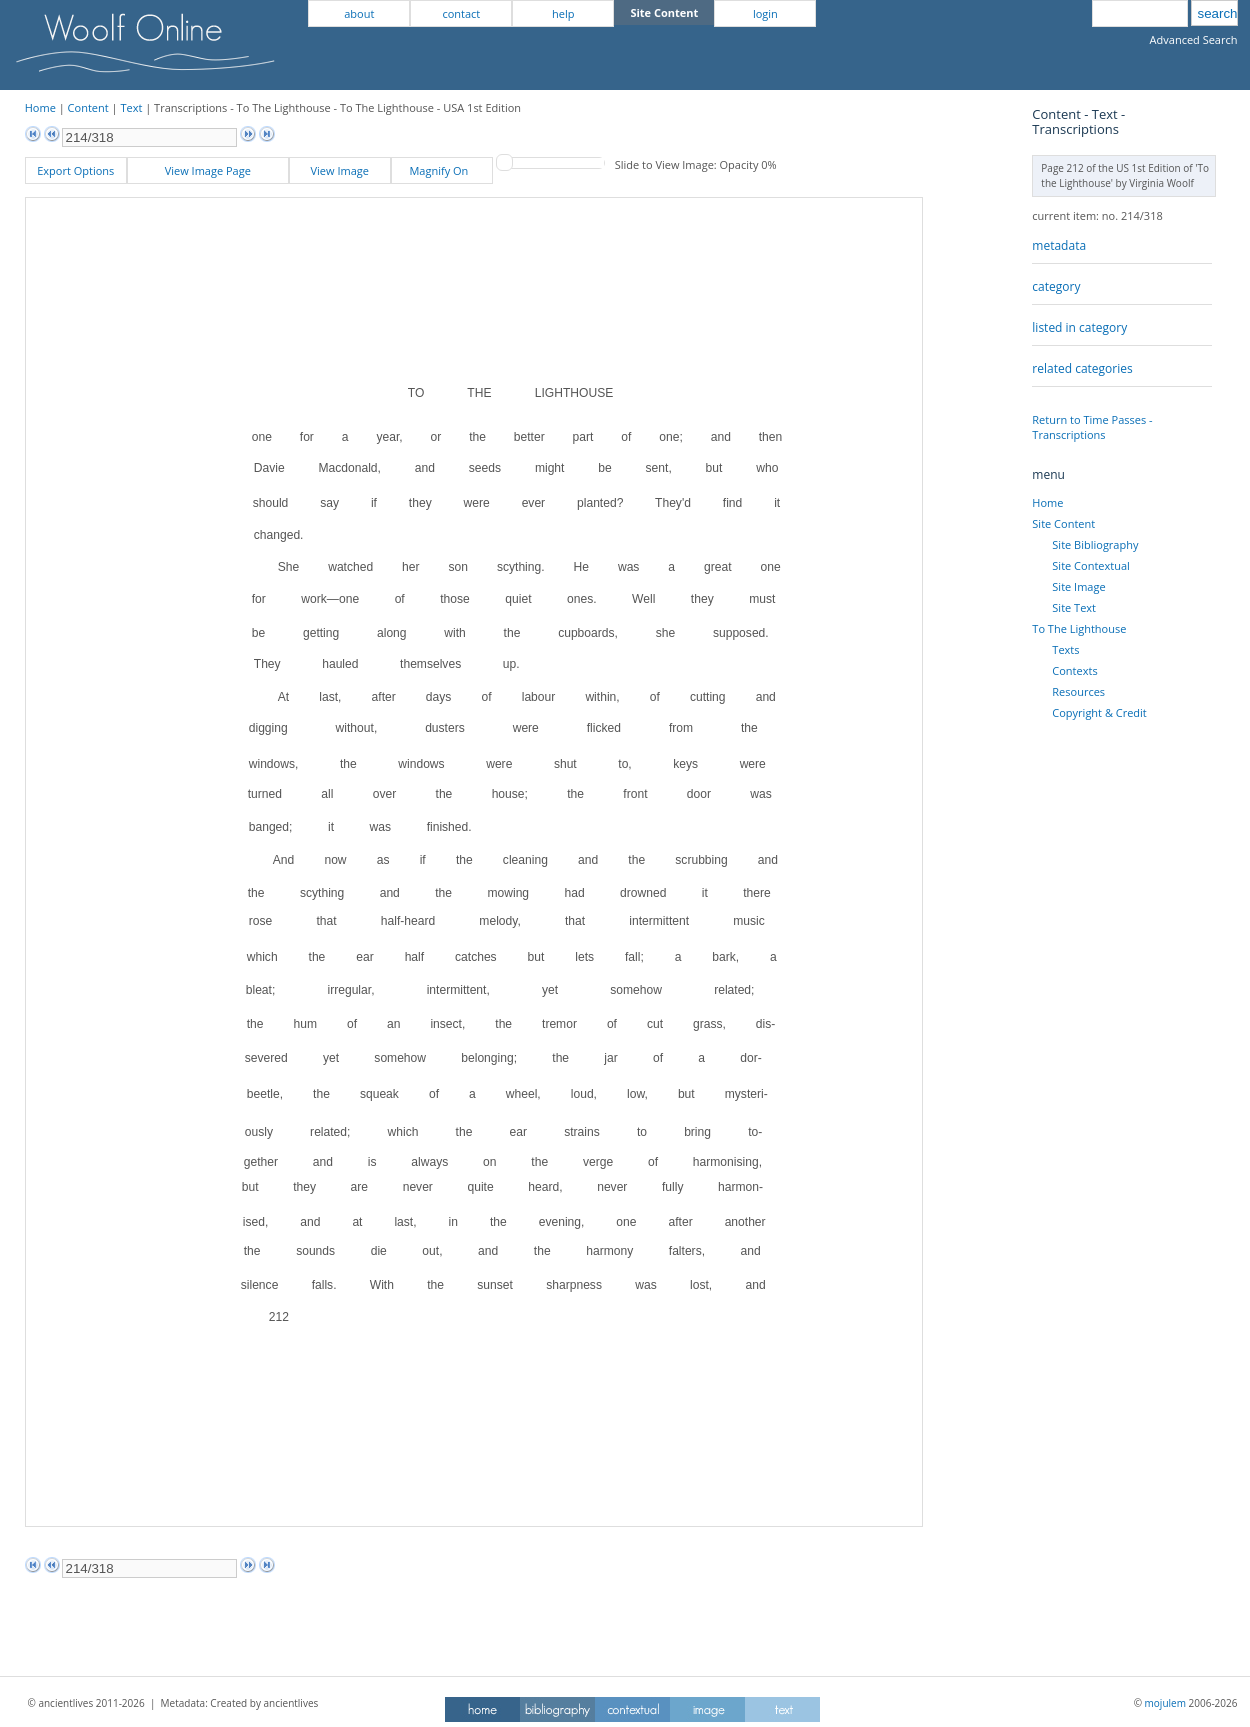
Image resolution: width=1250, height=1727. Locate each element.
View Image (340, 170)
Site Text (1074, 607)
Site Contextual (1090, 565)
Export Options (75, 170)
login (765, 13)
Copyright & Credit (1099, 712)
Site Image (1078, 586)
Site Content (1063, 523)
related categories (1082, 368)
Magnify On (441, 170)
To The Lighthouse (1079, 628)
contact (461, 13)
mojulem (1165, 1703)
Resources (1078, 691)
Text (131, 107)
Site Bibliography (1095, 544)
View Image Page (208, 170)
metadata (1059, 245)
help (563, 13)
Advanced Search (1194, 39)
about (359, 13)
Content (88, 107)
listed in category (1079, 327)
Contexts (1074, 670)
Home (40, 107)
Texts (1065, 649)
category (1056, 286)
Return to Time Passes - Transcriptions (1092, 427)
